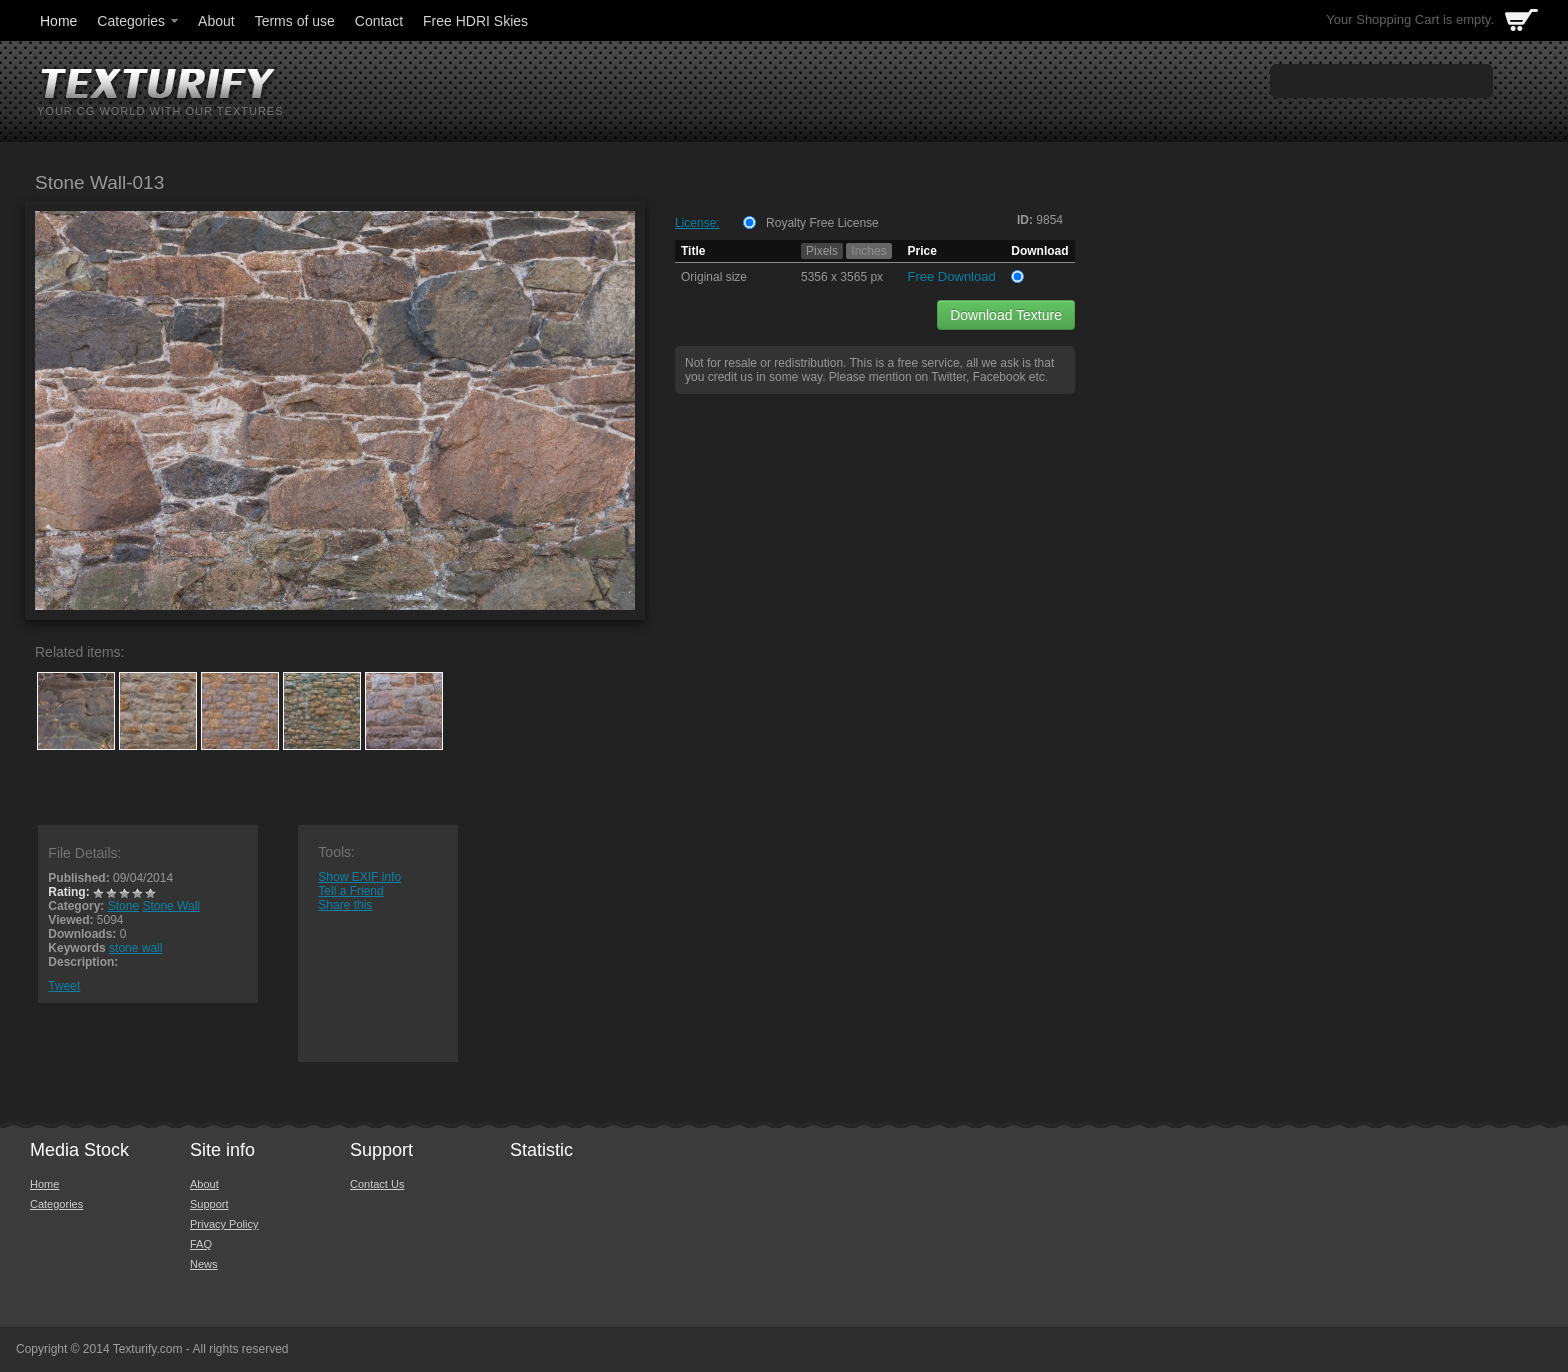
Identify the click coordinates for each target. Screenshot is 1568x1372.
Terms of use (295, 21)
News (204, 1264)
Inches (868, 251)
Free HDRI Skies (475, 21)
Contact (379, 21)
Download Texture (1006, 315)
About (216, 21)
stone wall (135, 948)
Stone (123, 906)
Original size (714, 277)
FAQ (201, 1244)
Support (209, 1204)
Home (58, 21)
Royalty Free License (822, 223)
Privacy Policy (224, 1224)
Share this (345, 905)
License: (697, 223)
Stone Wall (171, 906)
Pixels (822, 251)
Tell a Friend (350, 891)
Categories (139, 21)
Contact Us (377, 1184)
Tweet (64, 986)
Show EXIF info (359, 877)
